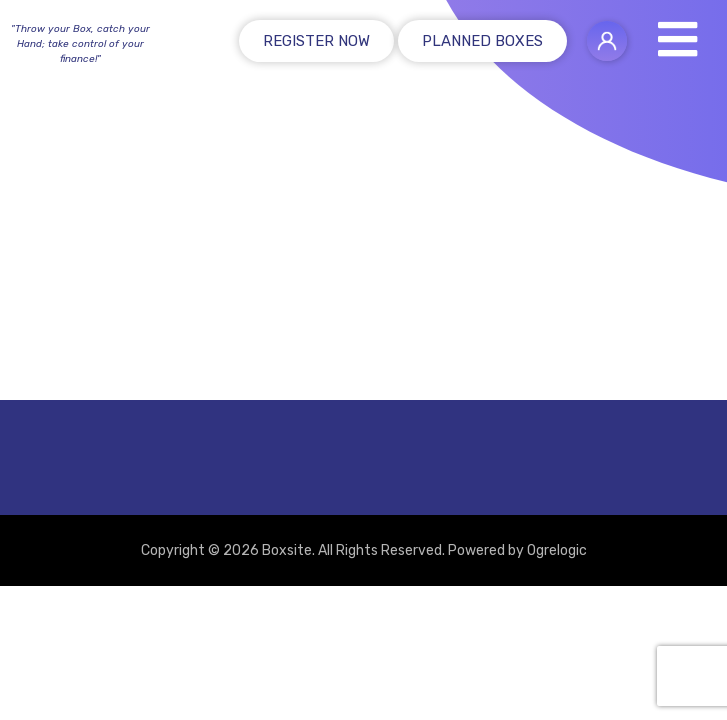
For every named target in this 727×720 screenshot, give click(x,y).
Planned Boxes (482, 41)
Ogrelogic (557, 550)
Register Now (316, 41)
